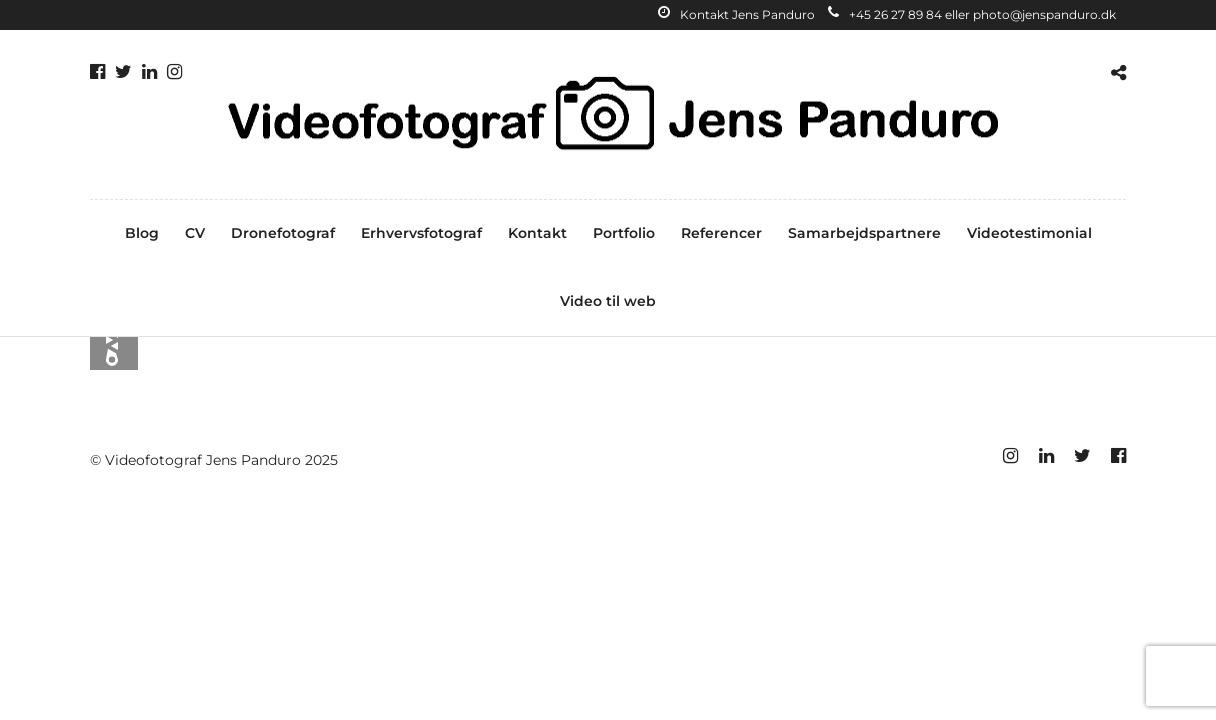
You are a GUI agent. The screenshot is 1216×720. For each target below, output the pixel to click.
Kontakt (537, 233)
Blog (142, 233)
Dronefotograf (283, 233)
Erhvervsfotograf (421, 233)
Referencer (721, 233)
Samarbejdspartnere (864, 233)
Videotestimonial (1029, 233)
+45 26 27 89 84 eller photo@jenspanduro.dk (972, 14)
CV (195, 233)
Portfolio (624, 233)
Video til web (608, 301)
